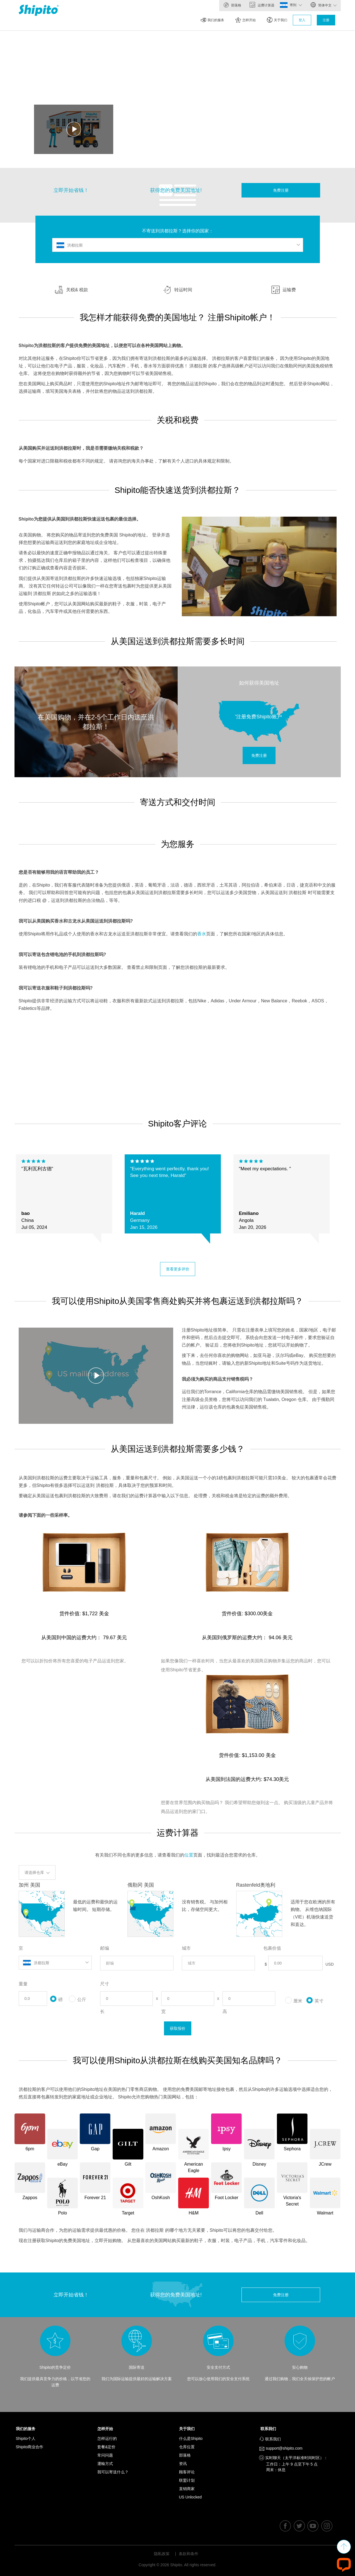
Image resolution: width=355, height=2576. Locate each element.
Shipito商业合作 (30, 2447)
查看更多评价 (177, 1269)
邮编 (104, 1948)
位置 (188, 1855)
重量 (23, 1984)
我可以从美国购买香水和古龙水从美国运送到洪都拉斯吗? (76, 921)
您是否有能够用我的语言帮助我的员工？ (59, 872)
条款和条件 (188, 2553)
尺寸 (104, 1984)
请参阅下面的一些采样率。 (45, 1515)
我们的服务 (212, 20)
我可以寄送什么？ (113, 2472)
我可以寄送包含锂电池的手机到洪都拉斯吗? (62, 954)
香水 (201, 933)
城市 (186, 1948)
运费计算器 (262, 5)
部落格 (232, 5)
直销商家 (187, 2488)
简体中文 (323, 5)
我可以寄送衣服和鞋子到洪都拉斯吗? (56, 988)
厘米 (293, 1999)
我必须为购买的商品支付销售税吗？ (217, 1379)
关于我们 (277, 20)
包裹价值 (272, 1948)
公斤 (77, 1998)
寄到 (296, 5)
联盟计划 (187, 2480)
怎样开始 (245, 20)
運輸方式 (105, 2463)
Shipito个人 (26, 2438)
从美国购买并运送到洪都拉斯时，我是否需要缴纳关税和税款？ (81, 448)
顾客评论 (187, 2472)
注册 (326, 20)
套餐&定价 (106, 2447)
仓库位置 (187, 2447)
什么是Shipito (191, 2438)
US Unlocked (190, 2497)
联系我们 (269, 2428)
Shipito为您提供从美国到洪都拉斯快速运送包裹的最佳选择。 (80, 519)
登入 (302, 20)
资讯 (183, 2463)
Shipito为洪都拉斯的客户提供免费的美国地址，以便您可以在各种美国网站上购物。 (102, 345)
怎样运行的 (107, 2438)
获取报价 (177, 2028)
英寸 (314, 1999)
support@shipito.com (283, 2449)
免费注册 (281, 190)
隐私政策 (162, 2553)
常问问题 (105, 2455)
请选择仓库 (37, 1872)
